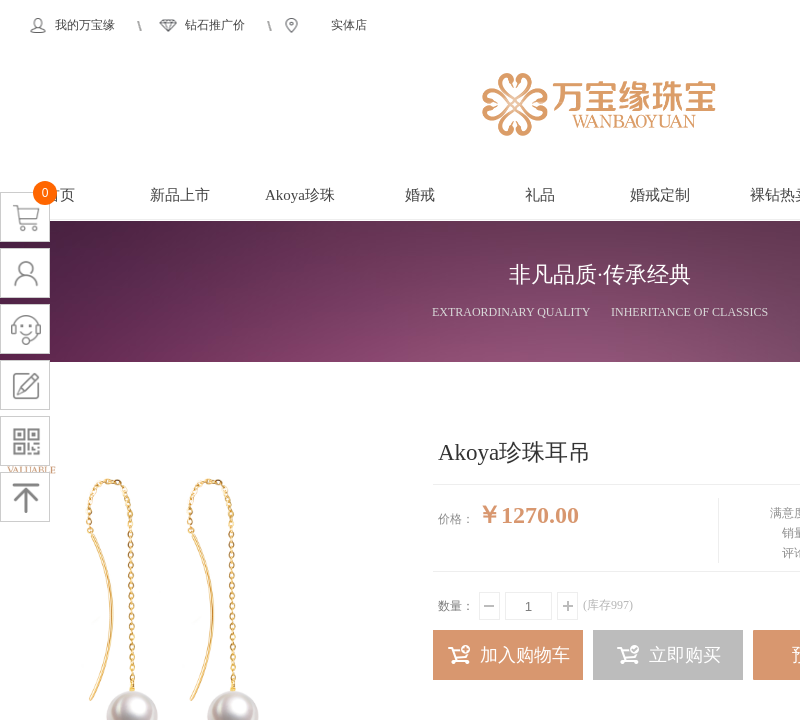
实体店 (349, 25)
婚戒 (420, 195)
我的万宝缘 (85, 25)
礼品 (540, 195)
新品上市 (180, 195)
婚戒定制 (660, 195)
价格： (456, 519)
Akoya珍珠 (300, 195)
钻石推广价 (215, 25)
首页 (60, 195)
